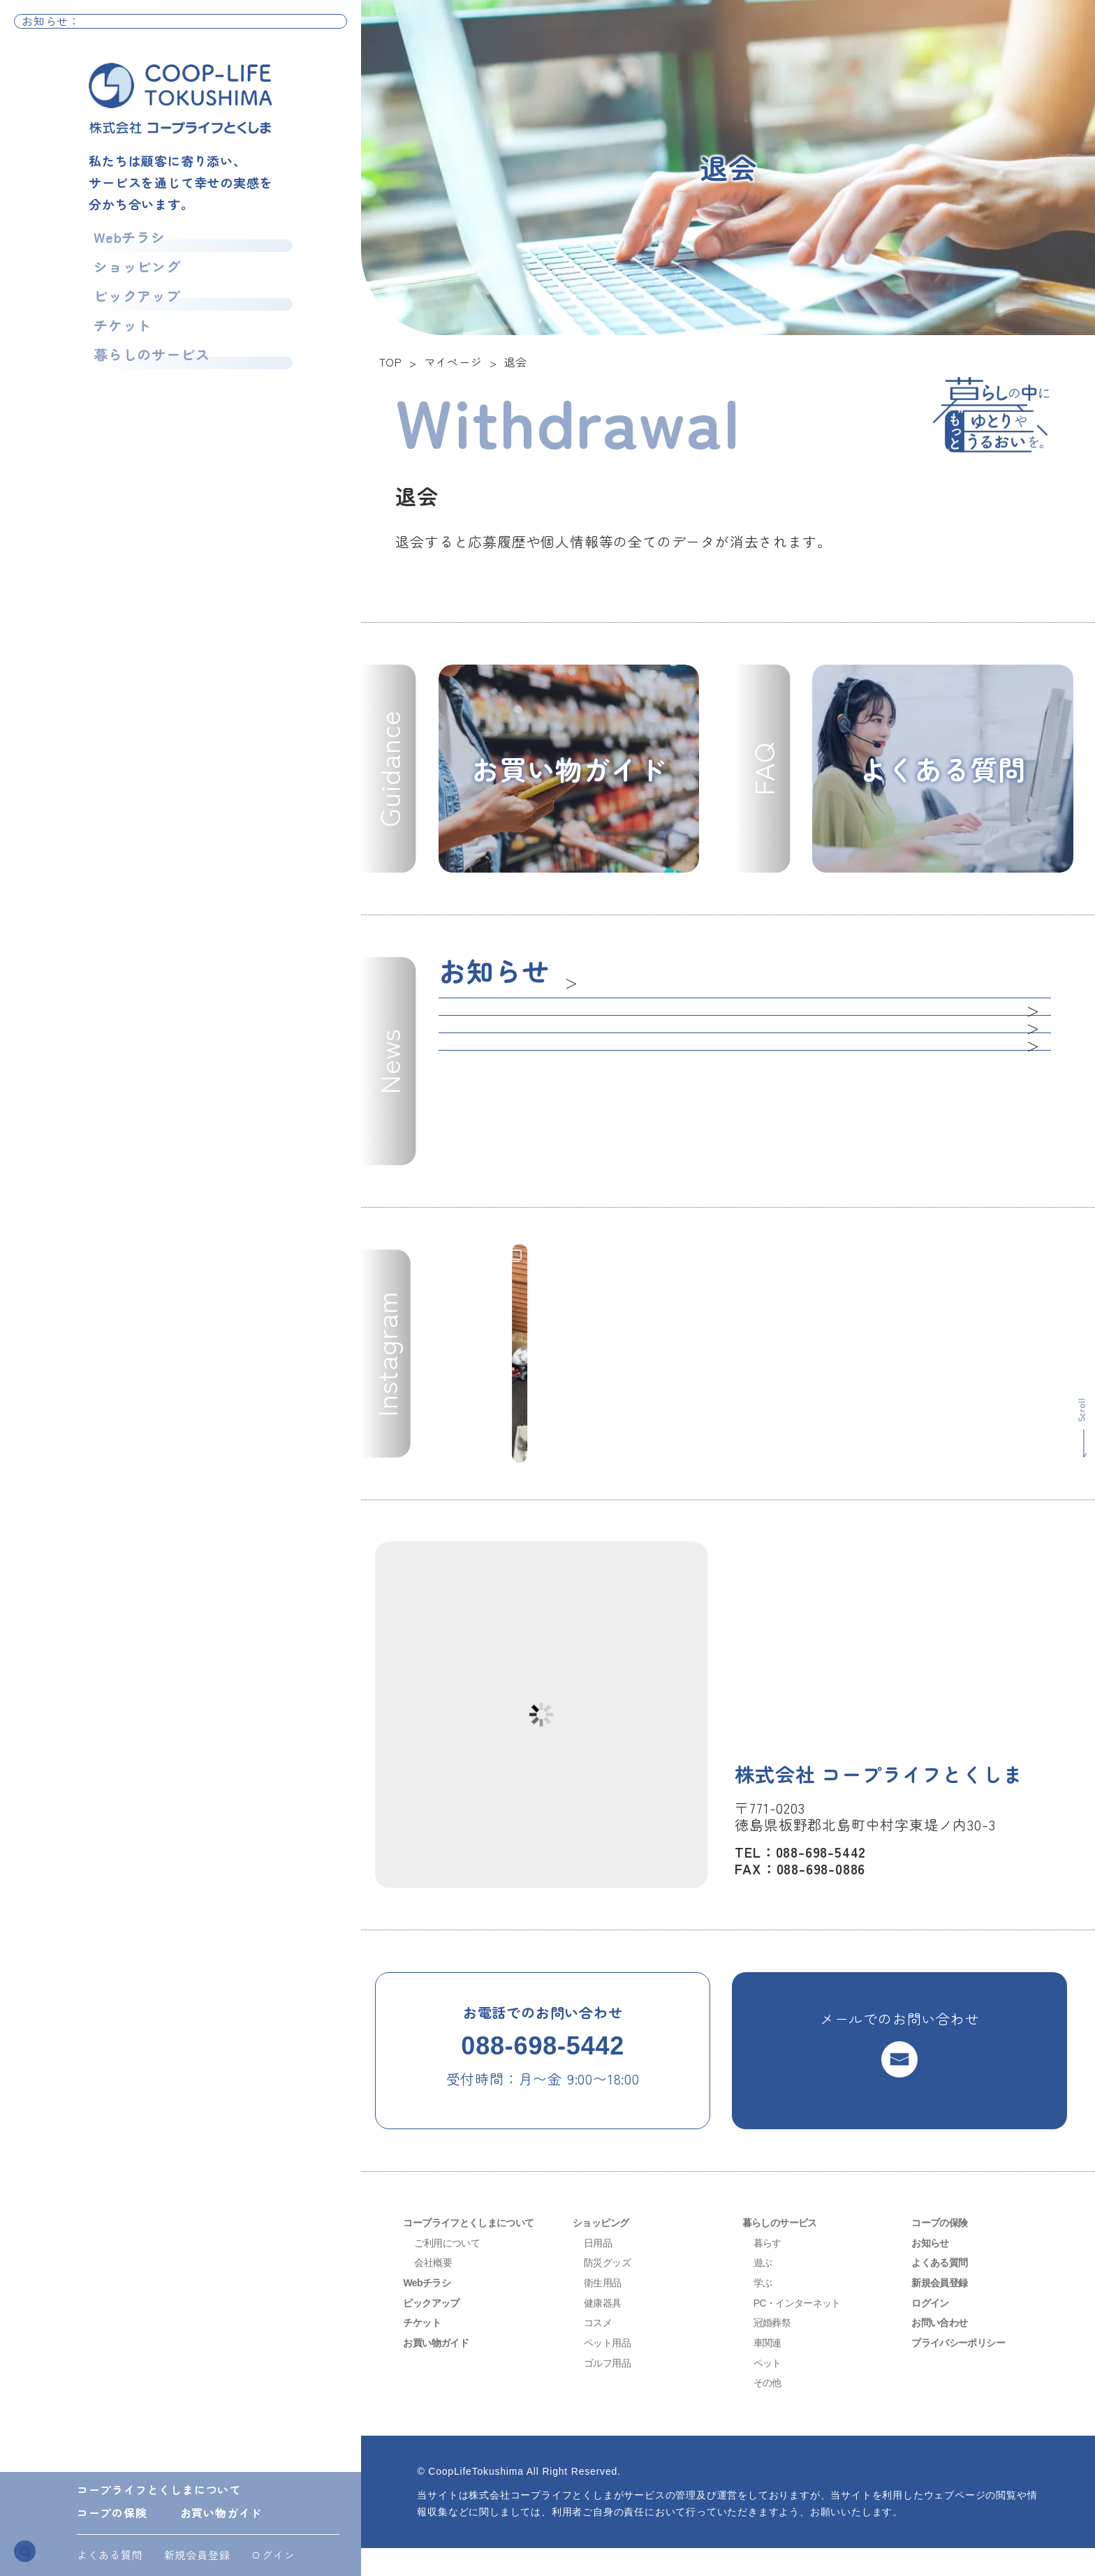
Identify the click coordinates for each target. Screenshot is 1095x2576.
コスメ (600, 2350)
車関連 (770, 2370)
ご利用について (452, 2270)
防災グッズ (611, 2290)
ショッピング (132, 273)
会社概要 (435, 2290)
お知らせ (932, 2270)
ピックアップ (132, 307)
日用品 (600, 2270)
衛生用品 (605, 2310)
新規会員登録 (197, 2554)
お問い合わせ (943, 2350)
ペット (770, 2390)
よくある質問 (110, 2554)
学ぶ (764, 2310)
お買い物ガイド (221, 2512)
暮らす (770, 2270)
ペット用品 (611, 2370)
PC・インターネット (803, 2330)
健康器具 (605, 2330)
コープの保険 (112, 2512)
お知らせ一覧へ (299, 28)
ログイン (273, 2554)
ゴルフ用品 (611, 2390)
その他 (770, 2410)
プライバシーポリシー (965, 2370)
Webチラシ (122, 239)
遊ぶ (764, 2290)
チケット (114, 341)
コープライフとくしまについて (159, 2489)
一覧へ (585, 977)
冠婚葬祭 (775, 2350)
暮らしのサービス (149, 375)
